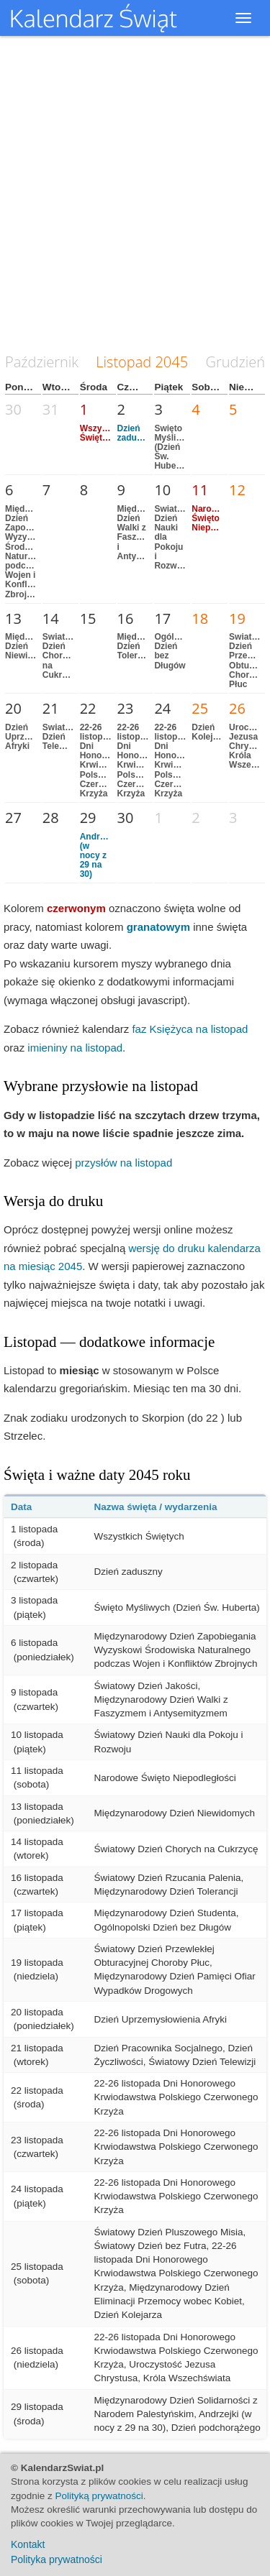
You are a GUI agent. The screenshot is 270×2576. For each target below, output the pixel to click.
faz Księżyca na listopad (190, 1029)
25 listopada (37, 2266)
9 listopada (34, 1692)
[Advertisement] (135, 196)
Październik (41, 362)
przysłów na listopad (123, 1162)
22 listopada (37, 2090)
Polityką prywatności (99, 2495)
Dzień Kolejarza (211, 732)
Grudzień (236, 362)
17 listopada (37, 1913)
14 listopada (37, 1841)
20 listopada (37, 2012)
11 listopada (37, 1770)
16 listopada (37, 1877)
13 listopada (37, 1806)
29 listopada (37, 2406)
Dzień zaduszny (136, 433)
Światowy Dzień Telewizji (62, 736)
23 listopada (37, 2140)
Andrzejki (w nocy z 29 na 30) (99, 856)
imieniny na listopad (74, 1047)
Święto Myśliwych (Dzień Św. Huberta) (175, 447)
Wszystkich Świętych (103, 433)
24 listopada (37, 2189)
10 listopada (37, 1734)
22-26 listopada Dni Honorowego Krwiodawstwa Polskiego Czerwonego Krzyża (110, 760)
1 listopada (34, 1529)
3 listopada (34, 1600)
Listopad (123, 362)
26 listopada (37, 2350)
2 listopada (34, 1565)
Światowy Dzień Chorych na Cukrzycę (62, 656)
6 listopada (34, 1642)
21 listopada (37, 2048)
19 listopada (37, 1962)
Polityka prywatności (56, 2559)
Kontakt (28, 2544)
